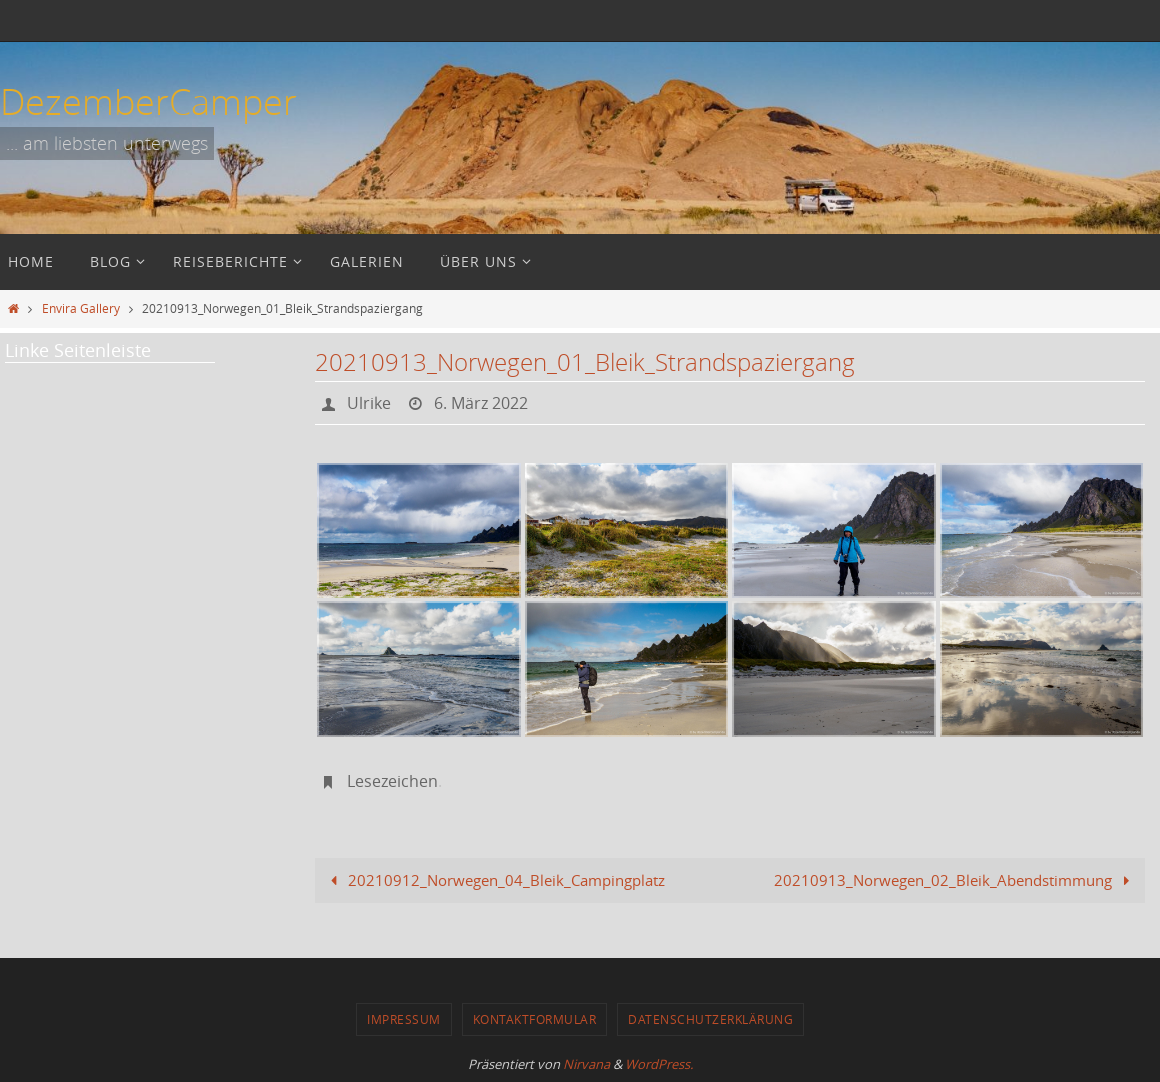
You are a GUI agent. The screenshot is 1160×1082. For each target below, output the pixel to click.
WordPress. (659, 1064)
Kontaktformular (535, 1019)
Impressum (404, 1019)
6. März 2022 (481, 403)
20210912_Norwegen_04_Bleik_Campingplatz (494, 880)
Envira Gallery (81, 308)
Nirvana (586, 1064)
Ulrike (369, 403)
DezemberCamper (148, 101)
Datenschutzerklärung (710, 1019)
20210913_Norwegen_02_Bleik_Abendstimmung (955, 880)
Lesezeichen (392, 781)
